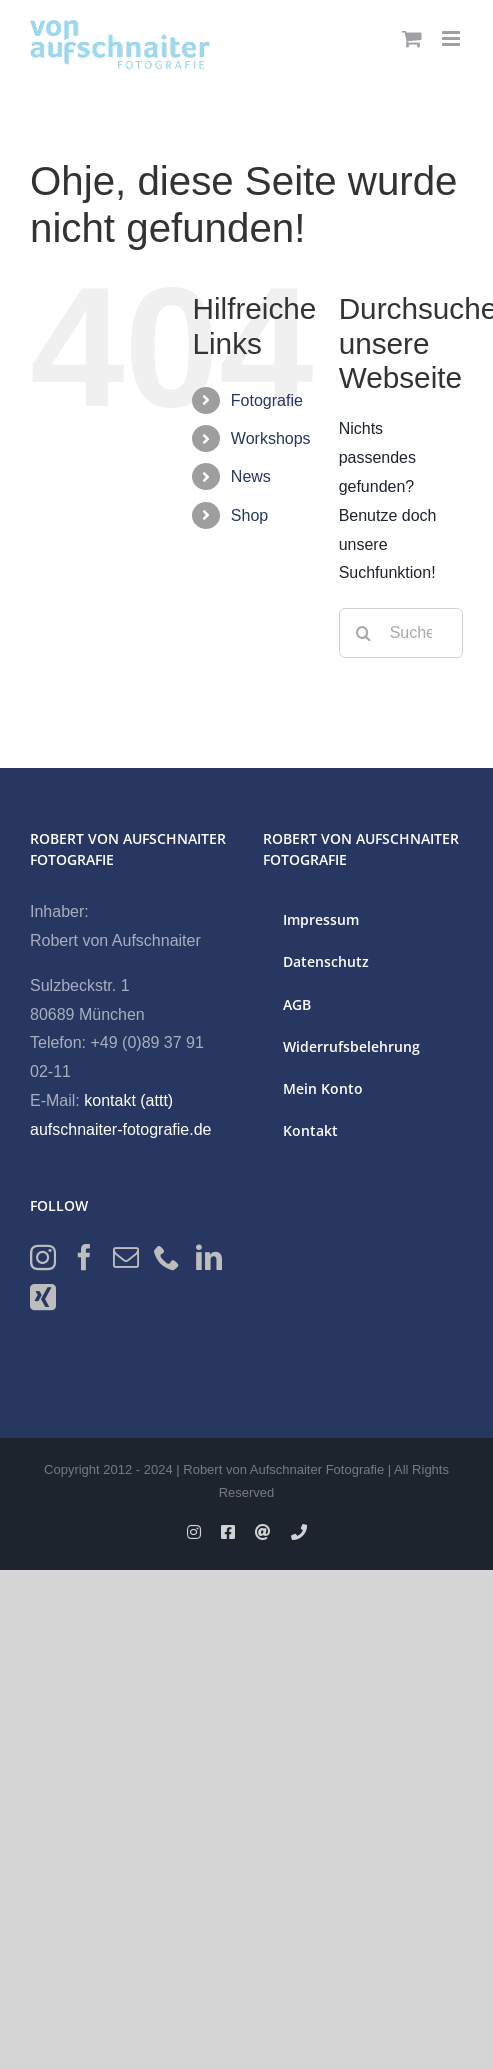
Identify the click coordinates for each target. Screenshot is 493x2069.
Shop (249, 515)
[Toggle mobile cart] (412, 38)
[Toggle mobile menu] (452, 38)
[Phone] (167, 1257)
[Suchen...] (401, 633)
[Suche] (364, 633)
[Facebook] (84, 1257)
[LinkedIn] (209, 1257)
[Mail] (126, 1257)
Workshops (271, 438)
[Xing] (43, 1297)
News (251, 476)
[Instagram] (43, 1257)
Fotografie (267, 400)
